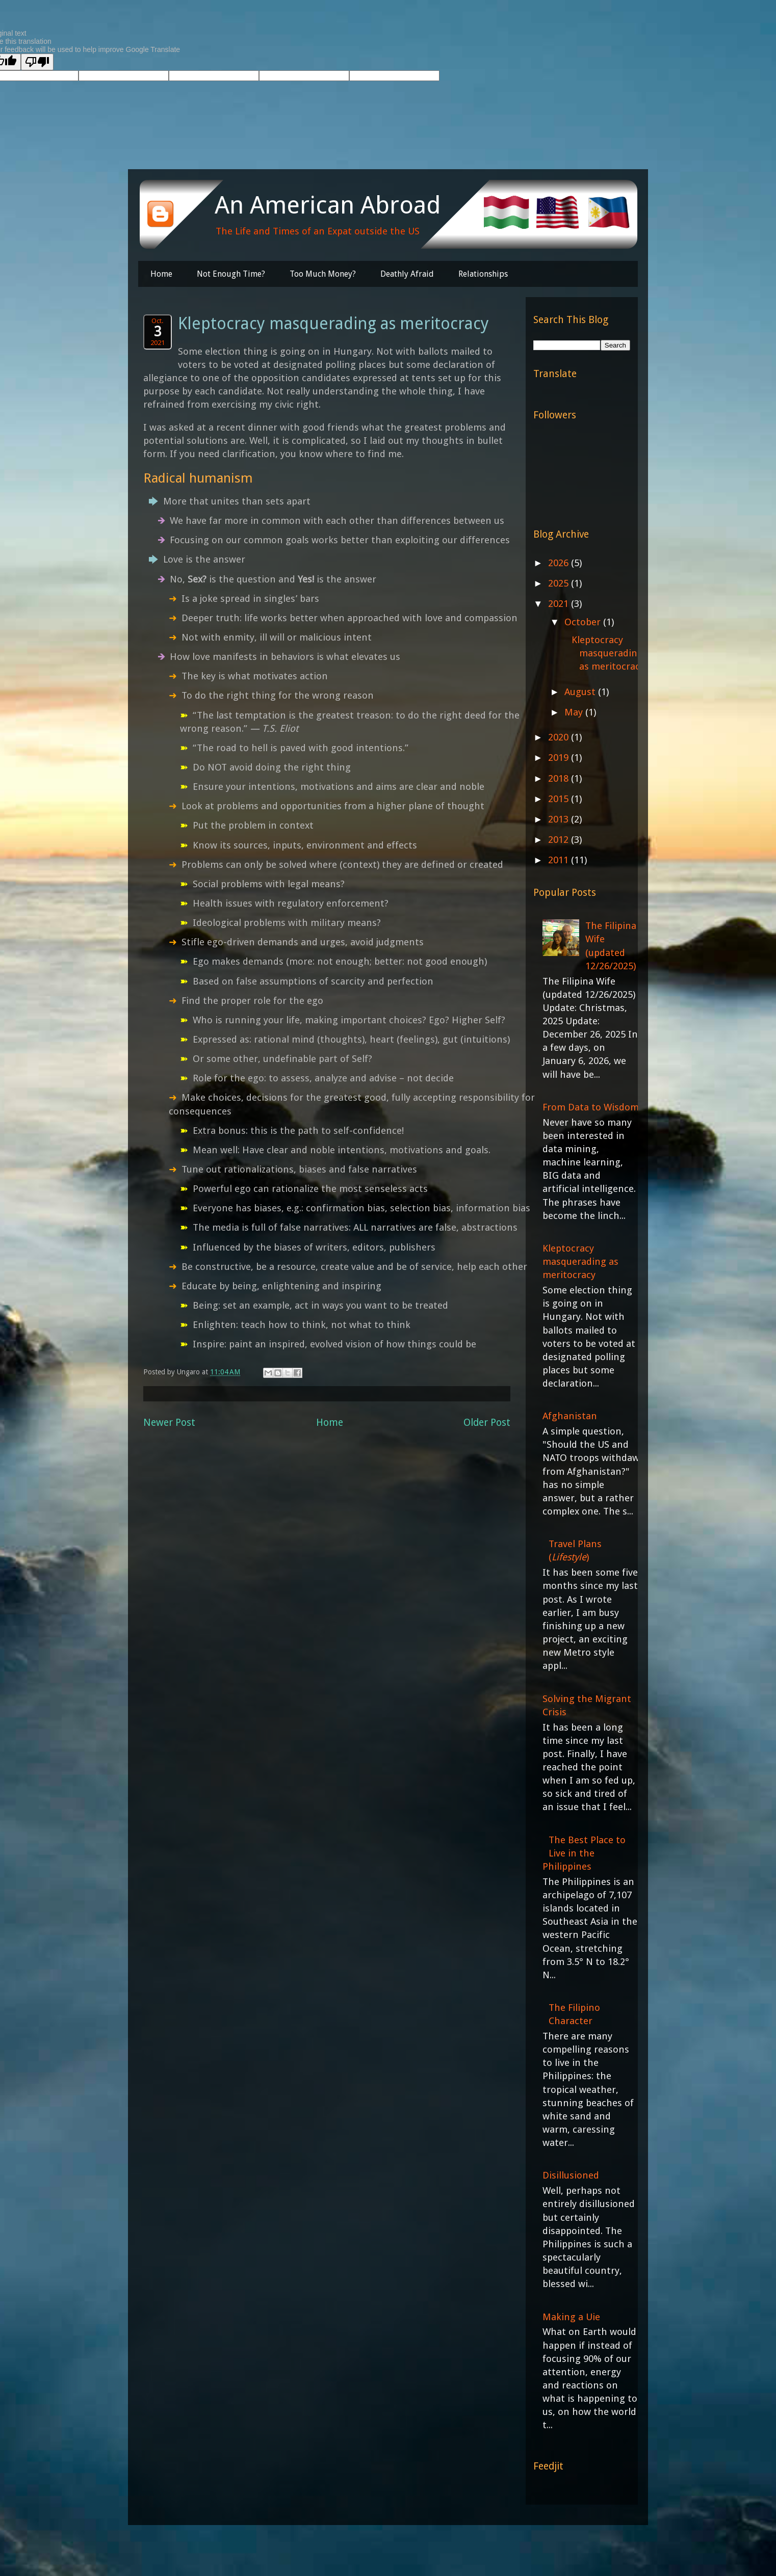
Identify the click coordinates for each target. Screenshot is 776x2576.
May (574, 712)
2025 (559, 583)
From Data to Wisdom (590, 1107)
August (581, 691)
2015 (559, 798)
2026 (559, 562)
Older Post (486, 1422)
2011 (559, 860)
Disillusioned (570, 2175)
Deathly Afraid (407, 274)
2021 (559, 603)
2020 (559, 737)
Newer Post (169, 1422)
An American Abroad (328, 205)
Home (161, 274)
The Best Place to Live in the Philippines (584, 1853)
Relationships (483, 274)
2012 (559, 839)
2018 (559, 778)
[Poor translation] (37, 62)
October (583, 622)
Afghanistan (569, 1416)
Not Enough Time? (231, 274)
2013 (559, 819)
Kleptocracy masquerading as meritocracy (608, 653)
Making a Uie (571, 2317)
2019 (559, 757)
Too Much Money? (323, 274)
